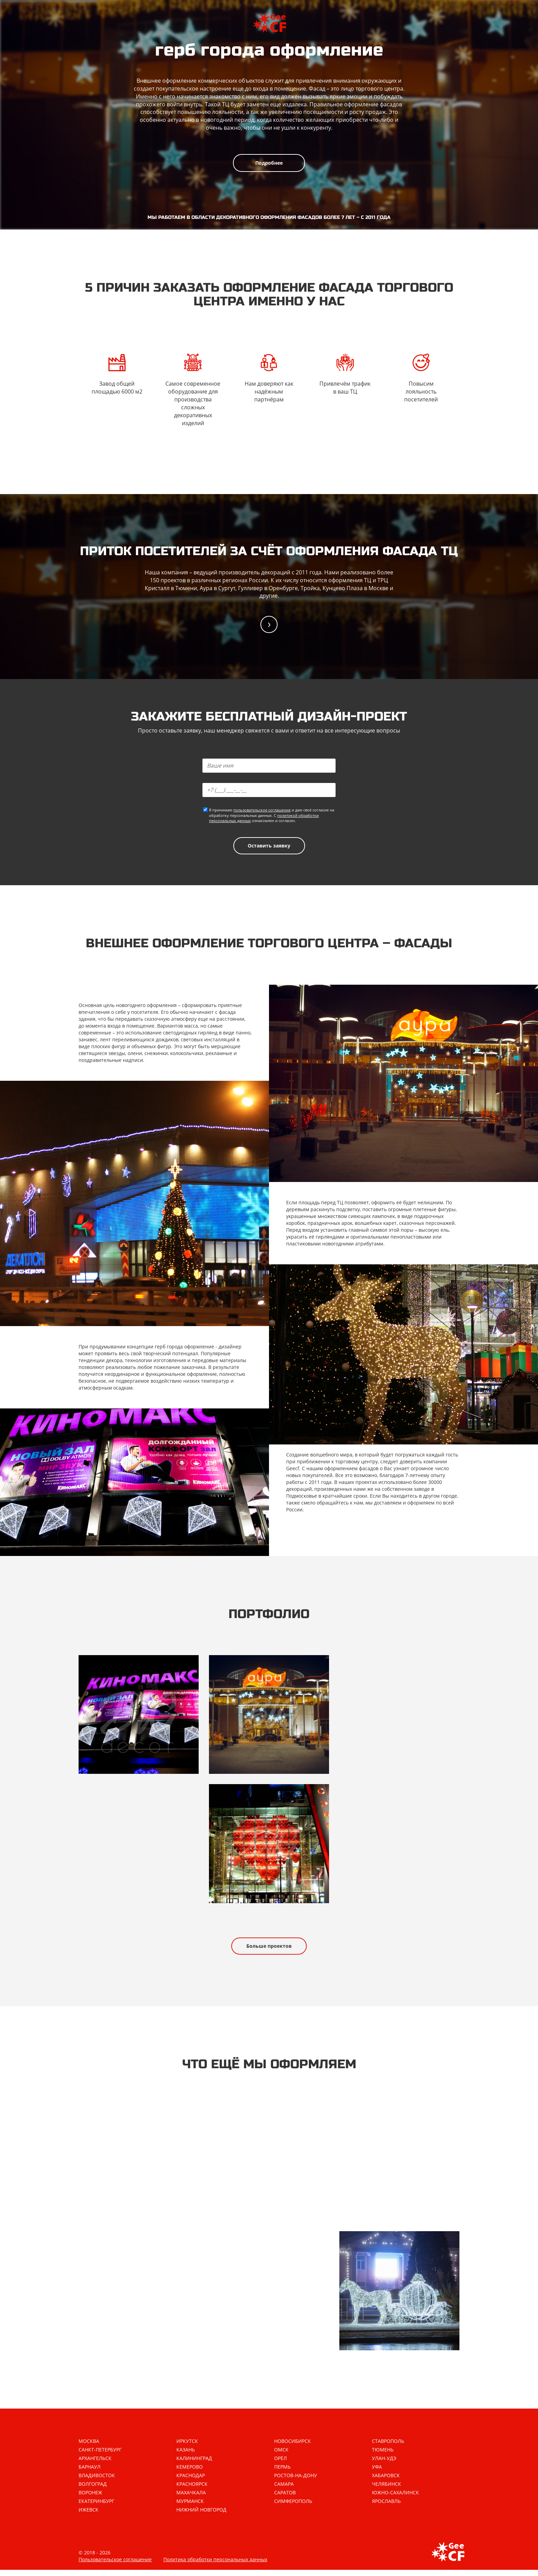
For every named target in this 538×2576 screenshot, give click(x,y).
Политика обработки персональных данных (215, 2565)
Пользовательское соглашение (115, 2565)
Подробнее (269, 163)
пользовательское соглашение (262, 811)
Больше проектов (269, 1950)
